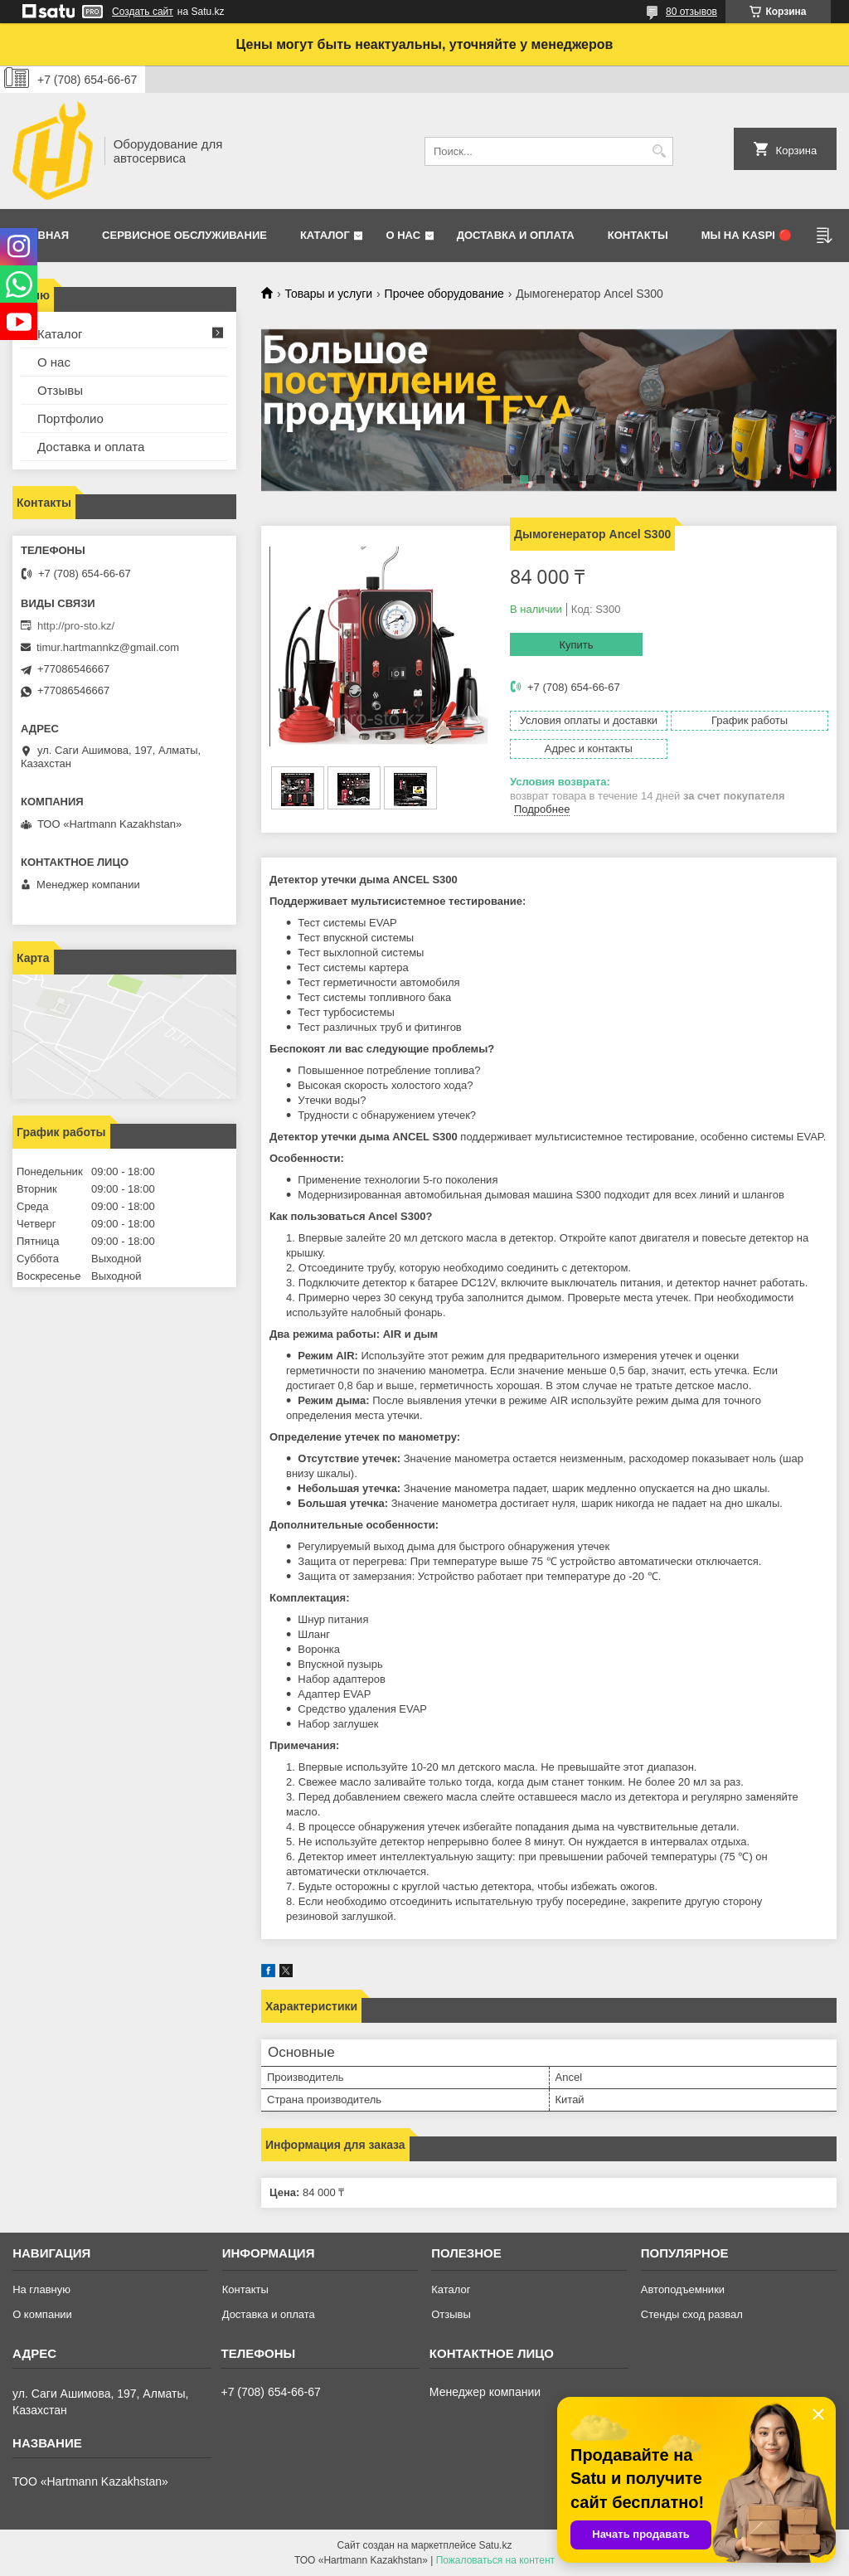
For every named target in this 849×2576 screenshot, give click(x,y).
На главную (41, 2289)
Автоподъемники (683, 2289)
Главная (43, 235)
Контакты (638, 235)
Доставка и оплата (516, 235)
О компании (42, 2314)
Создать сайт (142, 11)
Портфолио (70, 418)
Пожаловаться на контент (495, 2560)
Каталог (325, 235)
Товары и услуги (328, 293)
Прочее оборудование (444, 293)
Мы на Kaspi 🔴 (746, 235)
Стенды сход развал (692, 2314)
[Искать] (658, 151)
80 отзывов (691, 11)
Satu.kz (495, 2545)
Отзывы (60, 390)
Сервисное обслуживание (184, 235)
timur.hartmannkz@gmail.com (107, 647)
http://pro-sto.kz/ (75, 626)
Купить (576, 645)
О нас (403, 235)
